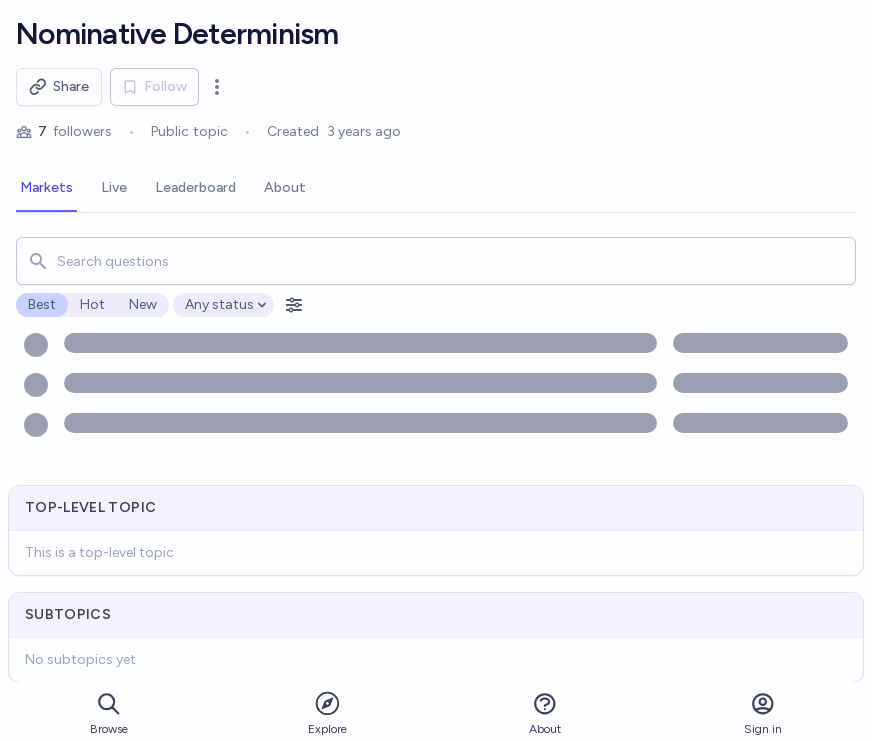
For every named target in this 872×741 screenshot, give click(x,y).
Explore (327, 712)
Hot (92, 304)
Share (59, 87)
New (143, 304)
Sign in (763, 713)
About (545, 713)
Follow (154, 86)
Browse (109, 713)
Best (42, 304)
